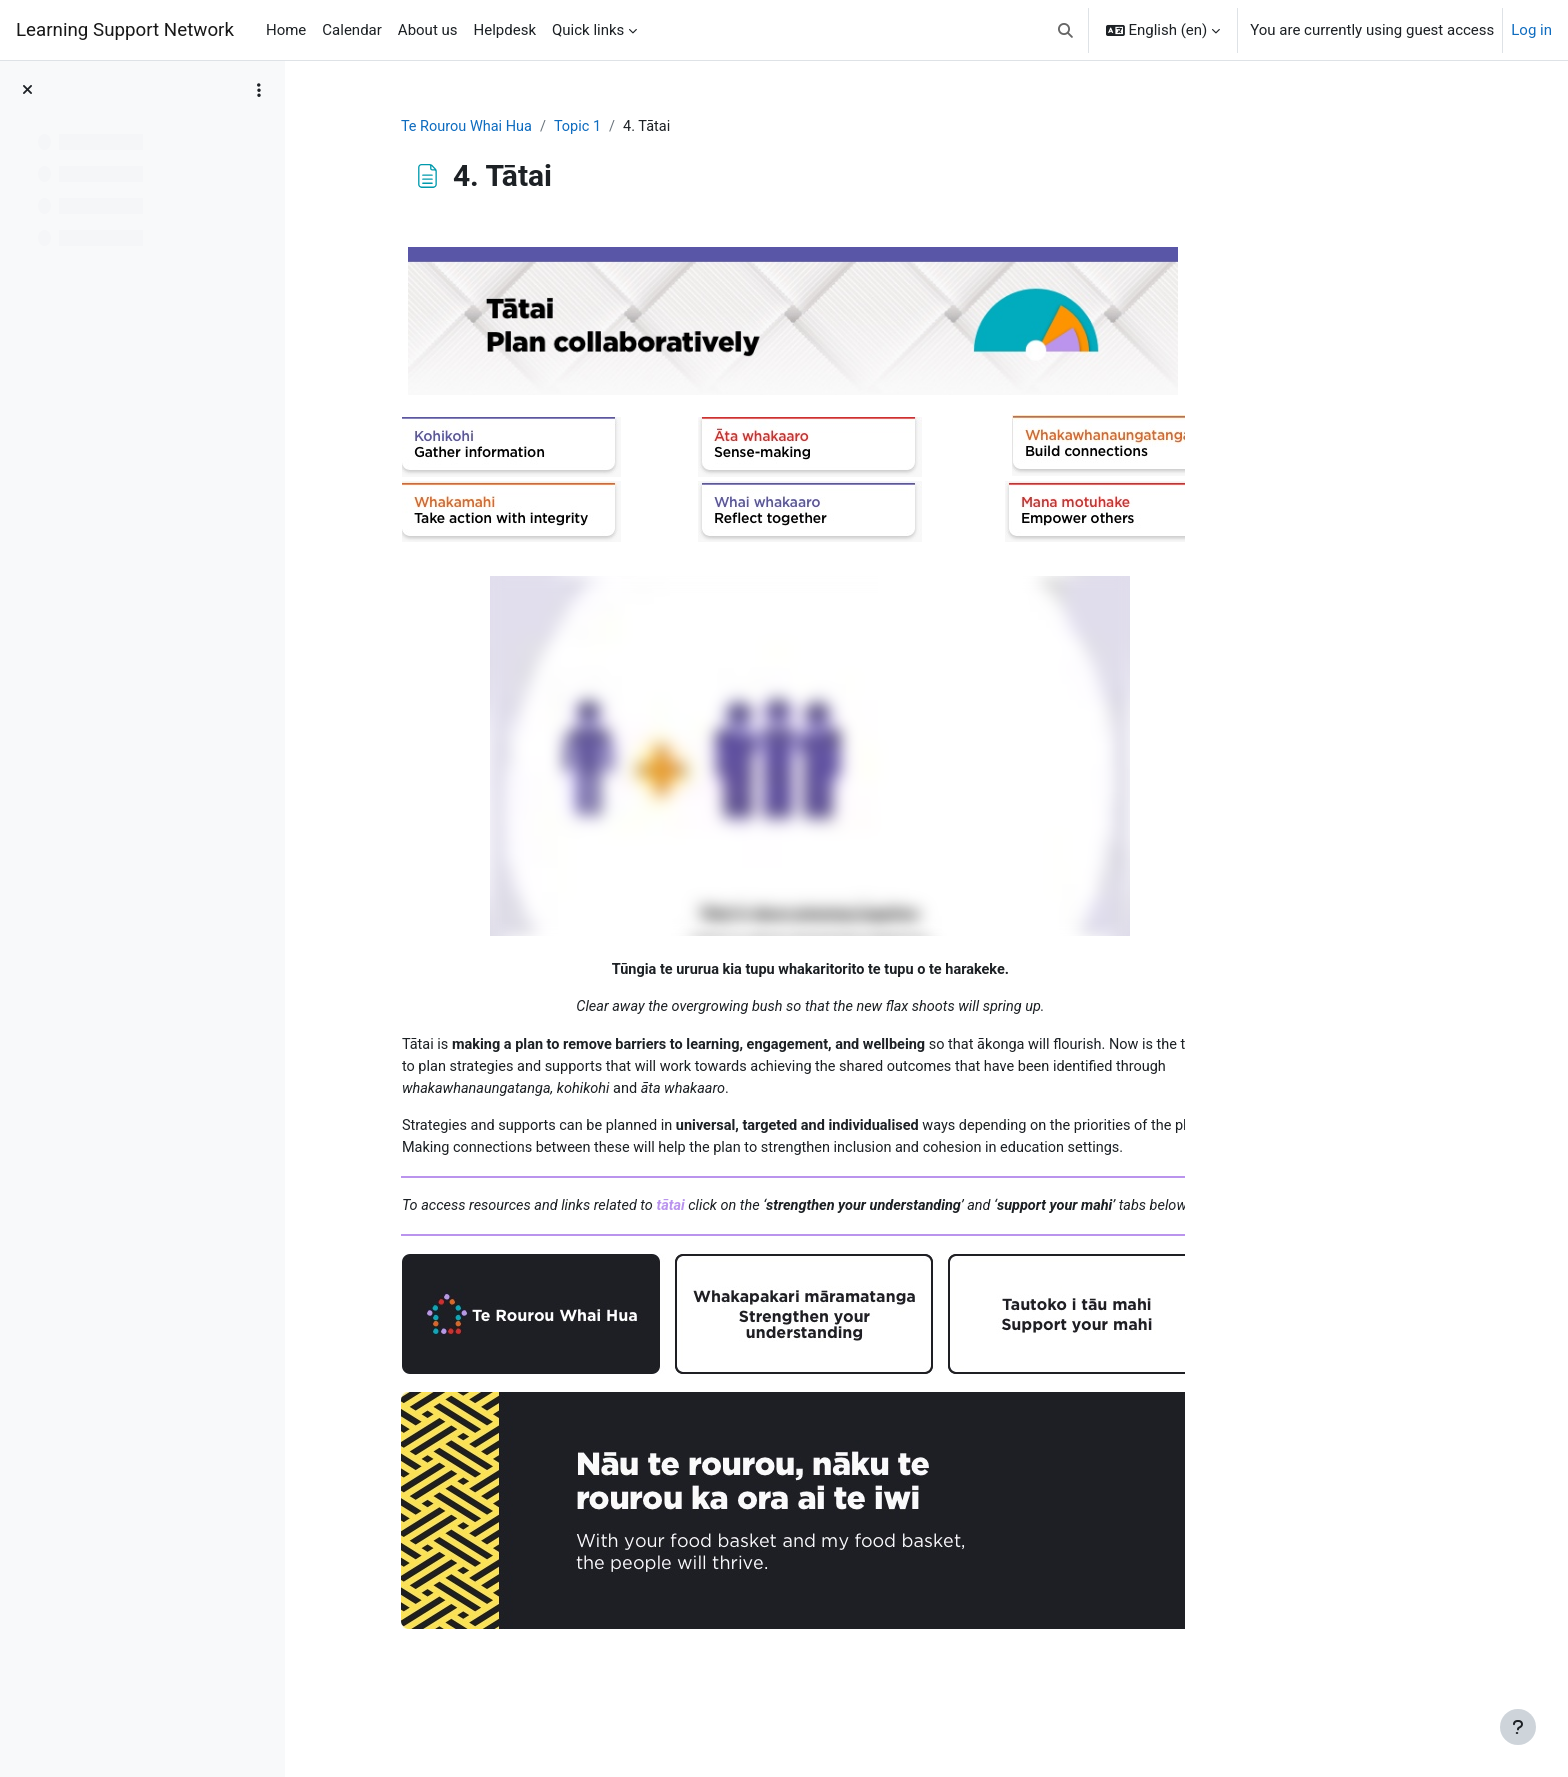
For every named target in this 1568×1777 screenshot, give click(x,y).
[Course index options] (259, 90)
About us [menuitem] (428, 30)
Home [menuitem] (286, 30)
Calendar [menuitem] (352, 30)
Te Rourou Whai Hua (587, 127)
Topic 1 (700, 127)
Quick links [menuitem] (588, 30)
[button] (1065, 30)
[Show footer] (1518, 1727)
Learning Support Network (125, 30)
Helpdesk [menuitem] (505, 30)
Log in (1531, 30)
